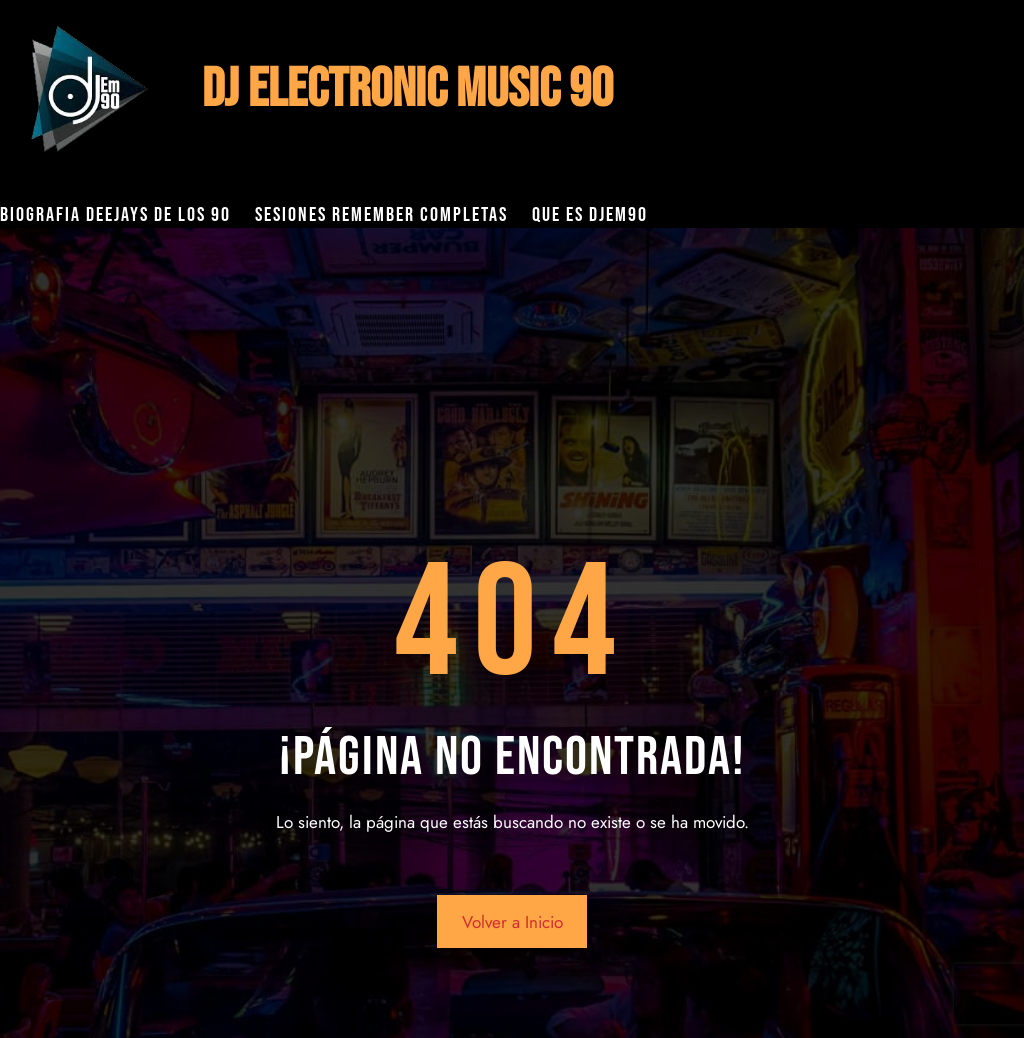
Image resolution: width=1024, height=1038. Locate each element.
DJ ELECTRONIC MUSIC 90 (407, 89)
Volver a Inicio (512, 922)
